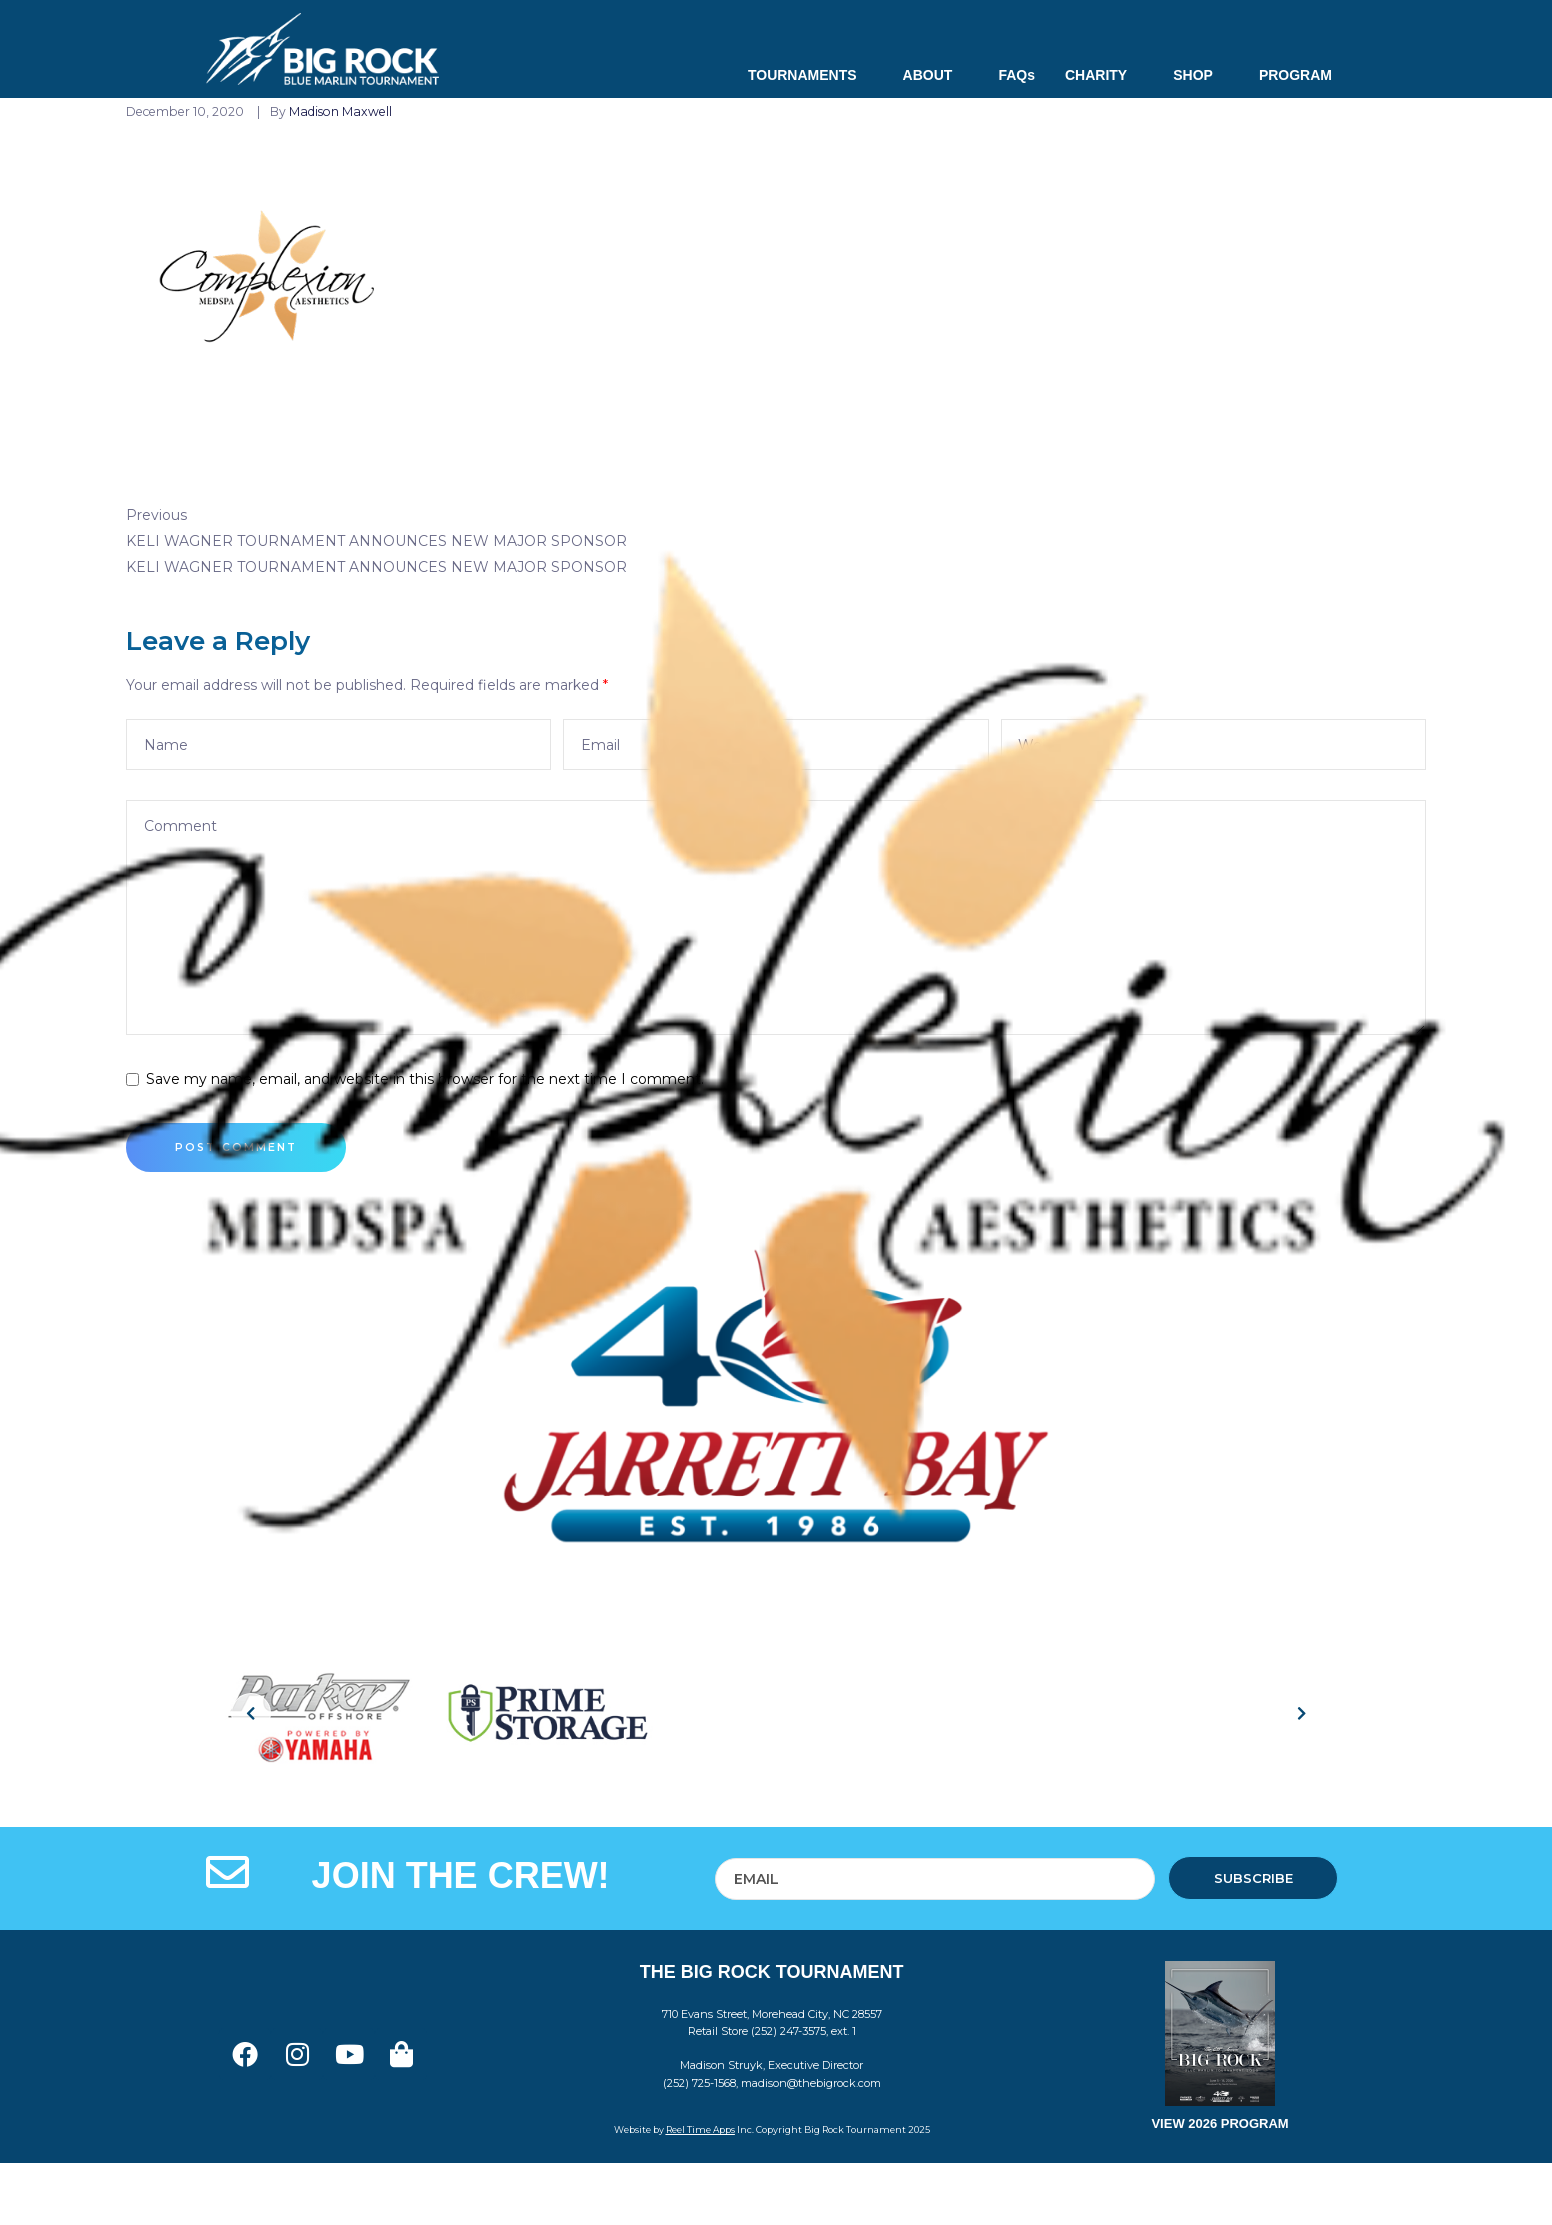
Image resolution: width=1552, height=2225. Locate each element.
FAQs (1016, 75)
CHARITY (1104, 75)
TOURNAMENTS (810, 75)
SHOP (1201, 75)
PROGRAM (1295, 75)
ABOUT (936, 75)
